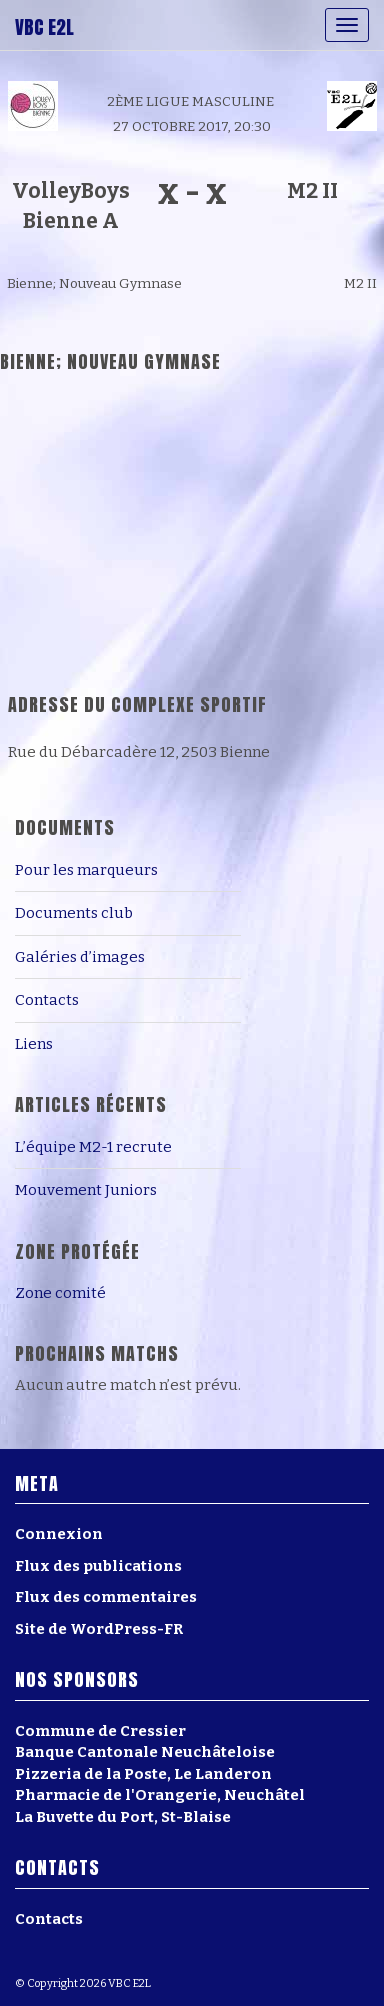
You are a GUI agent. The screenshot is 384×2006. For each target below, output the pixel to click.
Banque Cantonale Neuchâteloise (145, 1752)
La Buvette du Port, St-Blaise (123, 1817)
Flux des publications (98, 1566)
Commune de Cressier (100, 1731)
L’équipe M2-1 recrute (93, 1147)
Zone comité (60, 1293)
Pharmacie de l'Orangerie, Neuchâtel (160, 1795)
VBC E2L (44, 27)
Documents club (74, 913)
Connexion (59, 1534)
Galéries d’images (80, 957)
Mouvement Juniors (86, 1190)
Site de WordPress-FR (99, 1629)
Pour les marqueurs (86, 870)
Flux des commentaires (106, 1597)
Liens (34, 1044)
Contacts (47, 1000)
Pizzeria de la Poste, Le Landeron (143, 1774)
